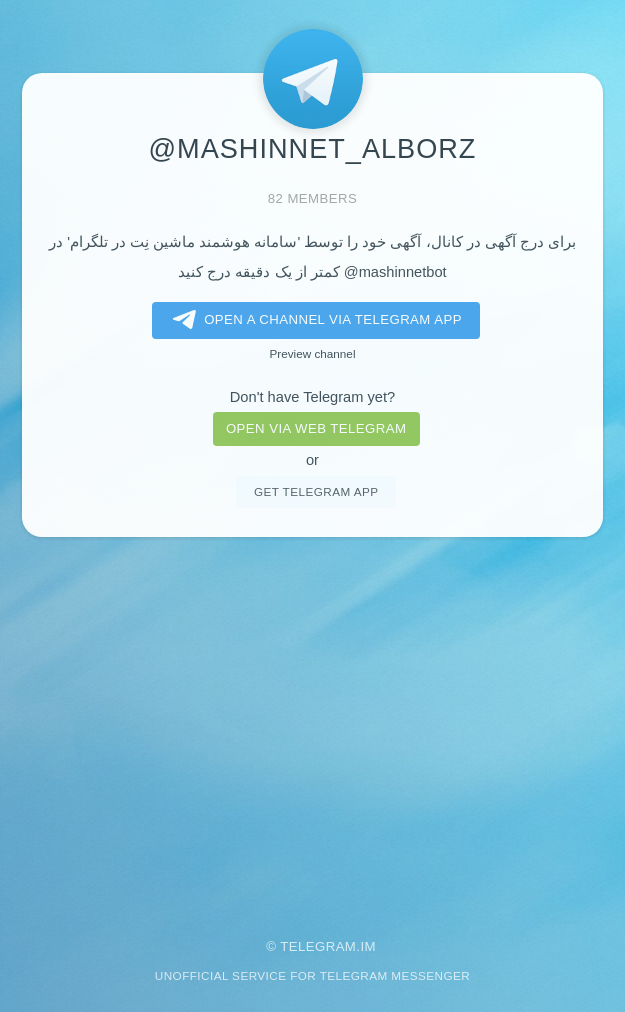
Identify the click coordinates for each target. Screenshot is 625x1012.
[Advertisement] (312, 724)
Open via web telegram (316, 428)
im (368, 946)
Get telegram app (316, 491)
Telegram (318, 946)
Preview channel (313, 353)
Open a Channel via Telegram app (313, 320)
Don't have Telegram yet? (312, 397)
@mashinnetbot (395, 272)
